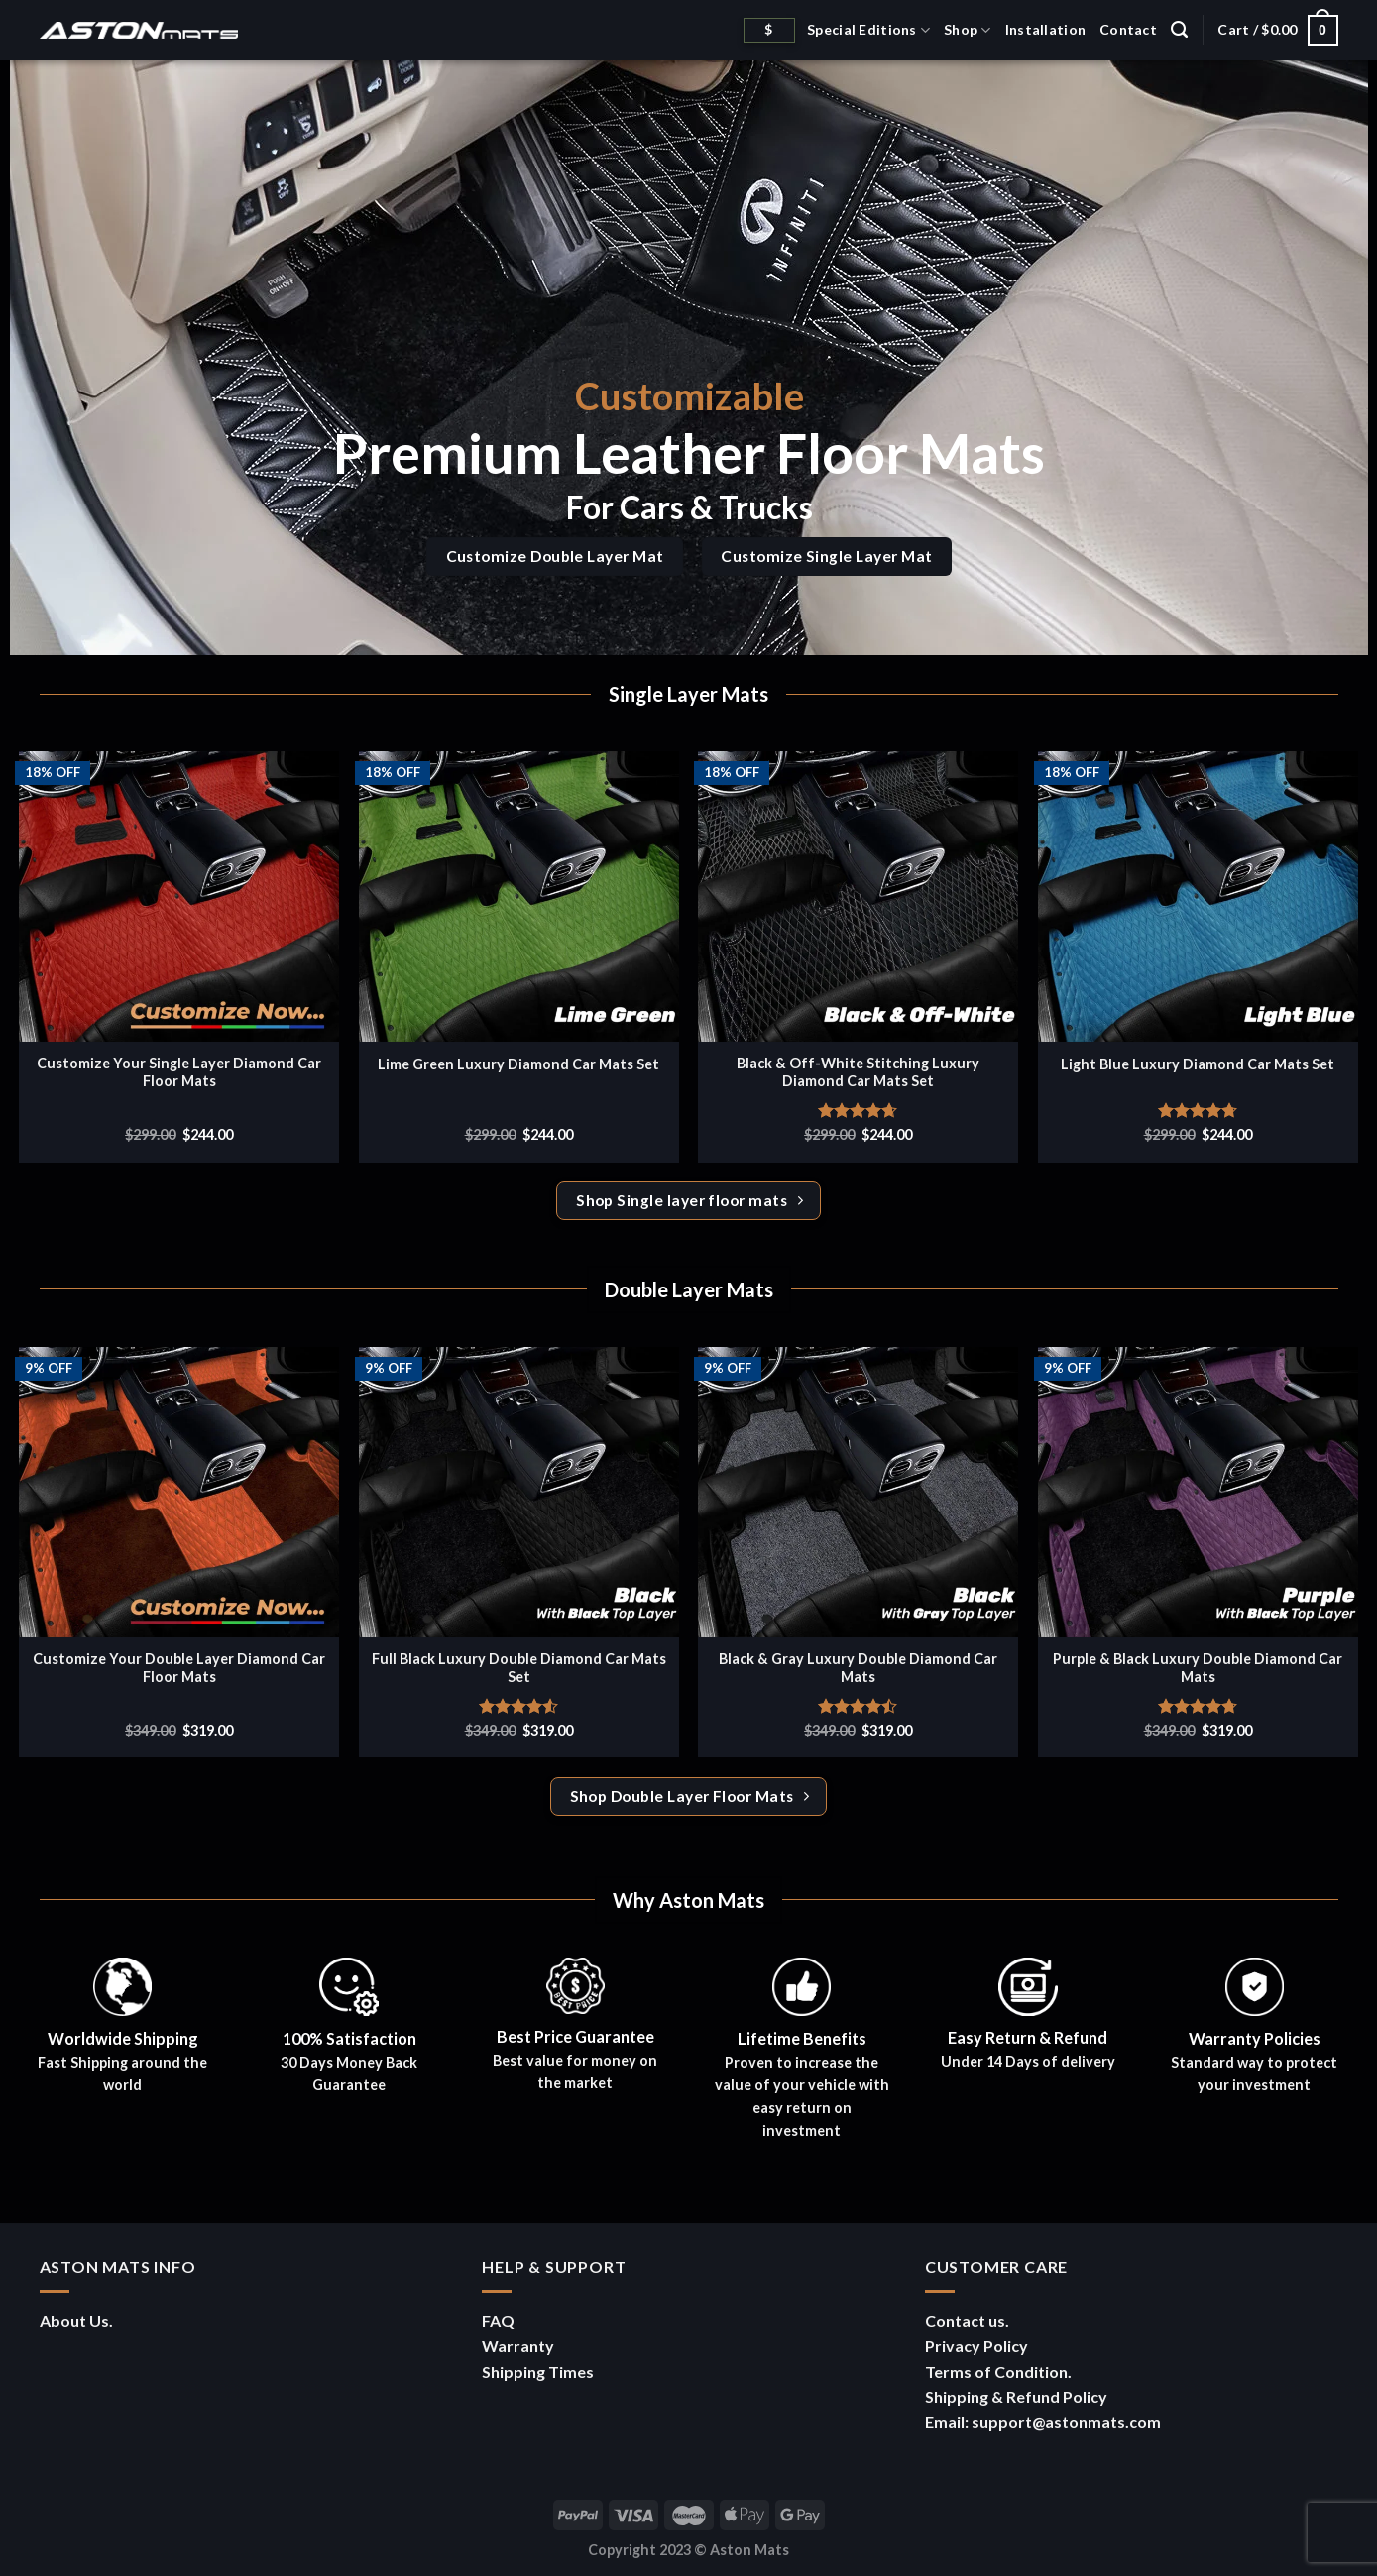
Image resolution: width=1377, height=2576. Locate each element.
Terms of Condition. (998, 2371)
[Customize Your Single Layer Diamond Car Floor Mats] (179, 896)
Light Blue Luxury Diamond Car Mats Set (1197, 1064)
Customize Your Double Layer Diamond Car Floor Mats (179, 1668)
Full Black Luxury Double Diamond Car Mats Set (519, 1668)
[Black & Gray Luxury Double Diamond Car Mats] (858, 1492)
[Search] (1179, 30)
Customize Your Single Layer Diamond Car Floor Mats (179, 1072)
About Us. (76, 2320)
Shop (967, 30)
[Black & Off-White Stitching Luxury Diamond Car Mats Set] (858, 896)
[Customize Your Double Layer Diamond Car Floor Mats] (179, 1492)
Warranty (518, 2345)
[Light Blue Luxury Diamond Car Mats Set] (1198, 896)
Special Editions (868, 30)
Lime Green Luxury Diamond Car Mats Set (518, 1064)
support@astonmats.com (1066, 2421)
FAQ (498, 2320)
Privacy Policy (976, 2345)
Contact (1128, 29)
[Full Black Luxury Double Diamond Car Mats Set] (519, 1492)
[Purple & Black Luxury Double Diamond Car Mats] (1198, 1492)
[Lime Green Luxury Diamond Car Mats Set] (519, 896)
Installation (1045, 29)
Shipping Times (538, 2371)
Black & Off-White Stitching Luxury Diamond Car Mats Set (858, 1072)
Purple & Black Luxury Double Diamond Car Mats (1197, 1668)
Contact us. (967, 2320)
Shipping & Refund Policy (1016, 2396)
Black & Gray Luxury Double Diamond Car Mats (858, 1668)
